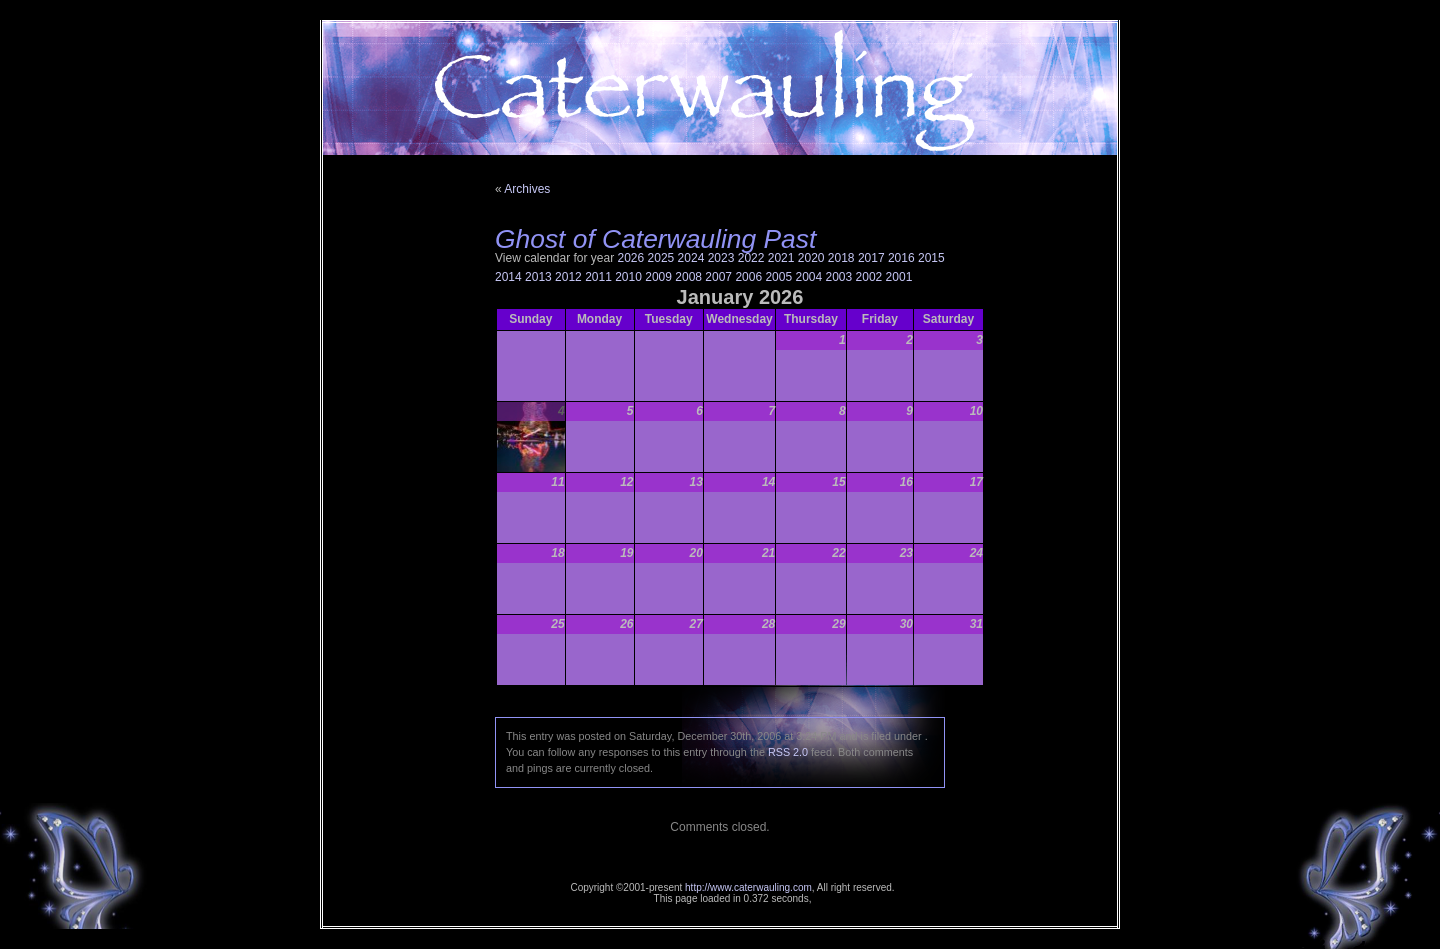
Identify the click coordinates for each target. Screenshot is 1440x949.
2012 (568, 277)
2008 (688, 277)
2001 (899, 277)
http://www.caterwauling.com (748, 887)
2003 (839, 277)
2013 (538, 277)
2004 (808, 277)
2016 (901, 258)
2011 (598, 277)
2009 (658, 277)
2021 (781, 258)
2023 (721, 258)
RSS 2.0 (788, 752)
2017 (871, 258)
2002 (869, 277)
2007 (718, 277)
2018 (841, 258)
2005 (778, 277)
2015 (931, 258)
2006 (748, 277)
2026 (631, 258)
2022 (751, 258)
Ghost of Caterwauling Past (655, 239)
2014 (508, 277)
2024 (691, 258)
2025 (661, 258)
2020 (811, 258)
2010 (628, 277)
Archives (527, 189)
